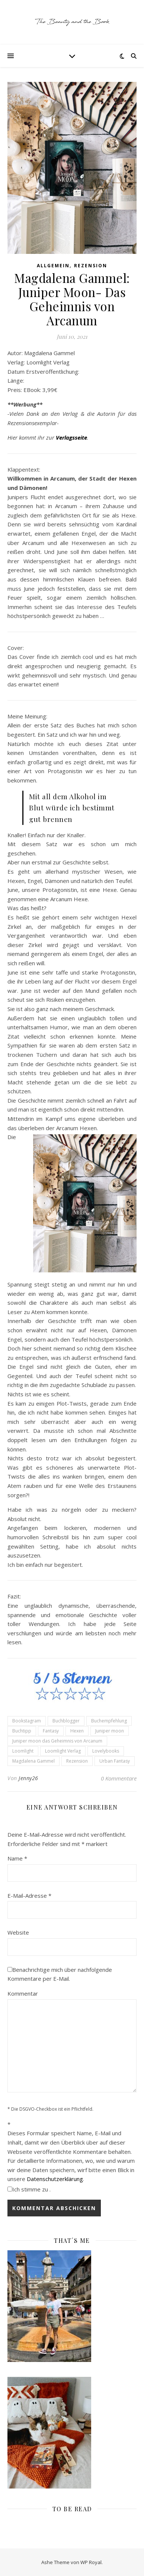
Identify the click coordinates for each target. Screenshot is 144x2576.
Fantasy (51, 1731)
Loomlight (22, 1751)
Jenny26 (28, 1778)
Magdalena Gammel (33, 1761)
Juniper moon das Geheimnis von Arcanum (57, 1741)
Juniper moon (109, 1731)
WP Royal (91, 2562)
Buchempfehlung (109, 1721)
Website (18, 1932)
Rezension (90, 265)
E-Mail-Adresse (29, 1895)
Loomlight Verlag (63, 1751)
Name (17, 1858)
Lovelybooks (105, 1751)
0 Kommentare (119, 1778)
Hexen (77, 1731)
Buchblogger (66, 1721)
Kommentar (22, 1993)
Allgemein (53, 265)
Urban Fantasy (114, 1761)
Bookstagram (26, 1721)
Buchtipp (21, 1731)
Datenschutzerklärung (55, 2179)
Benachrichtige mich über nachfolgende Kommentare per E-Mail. (59, 1974)
